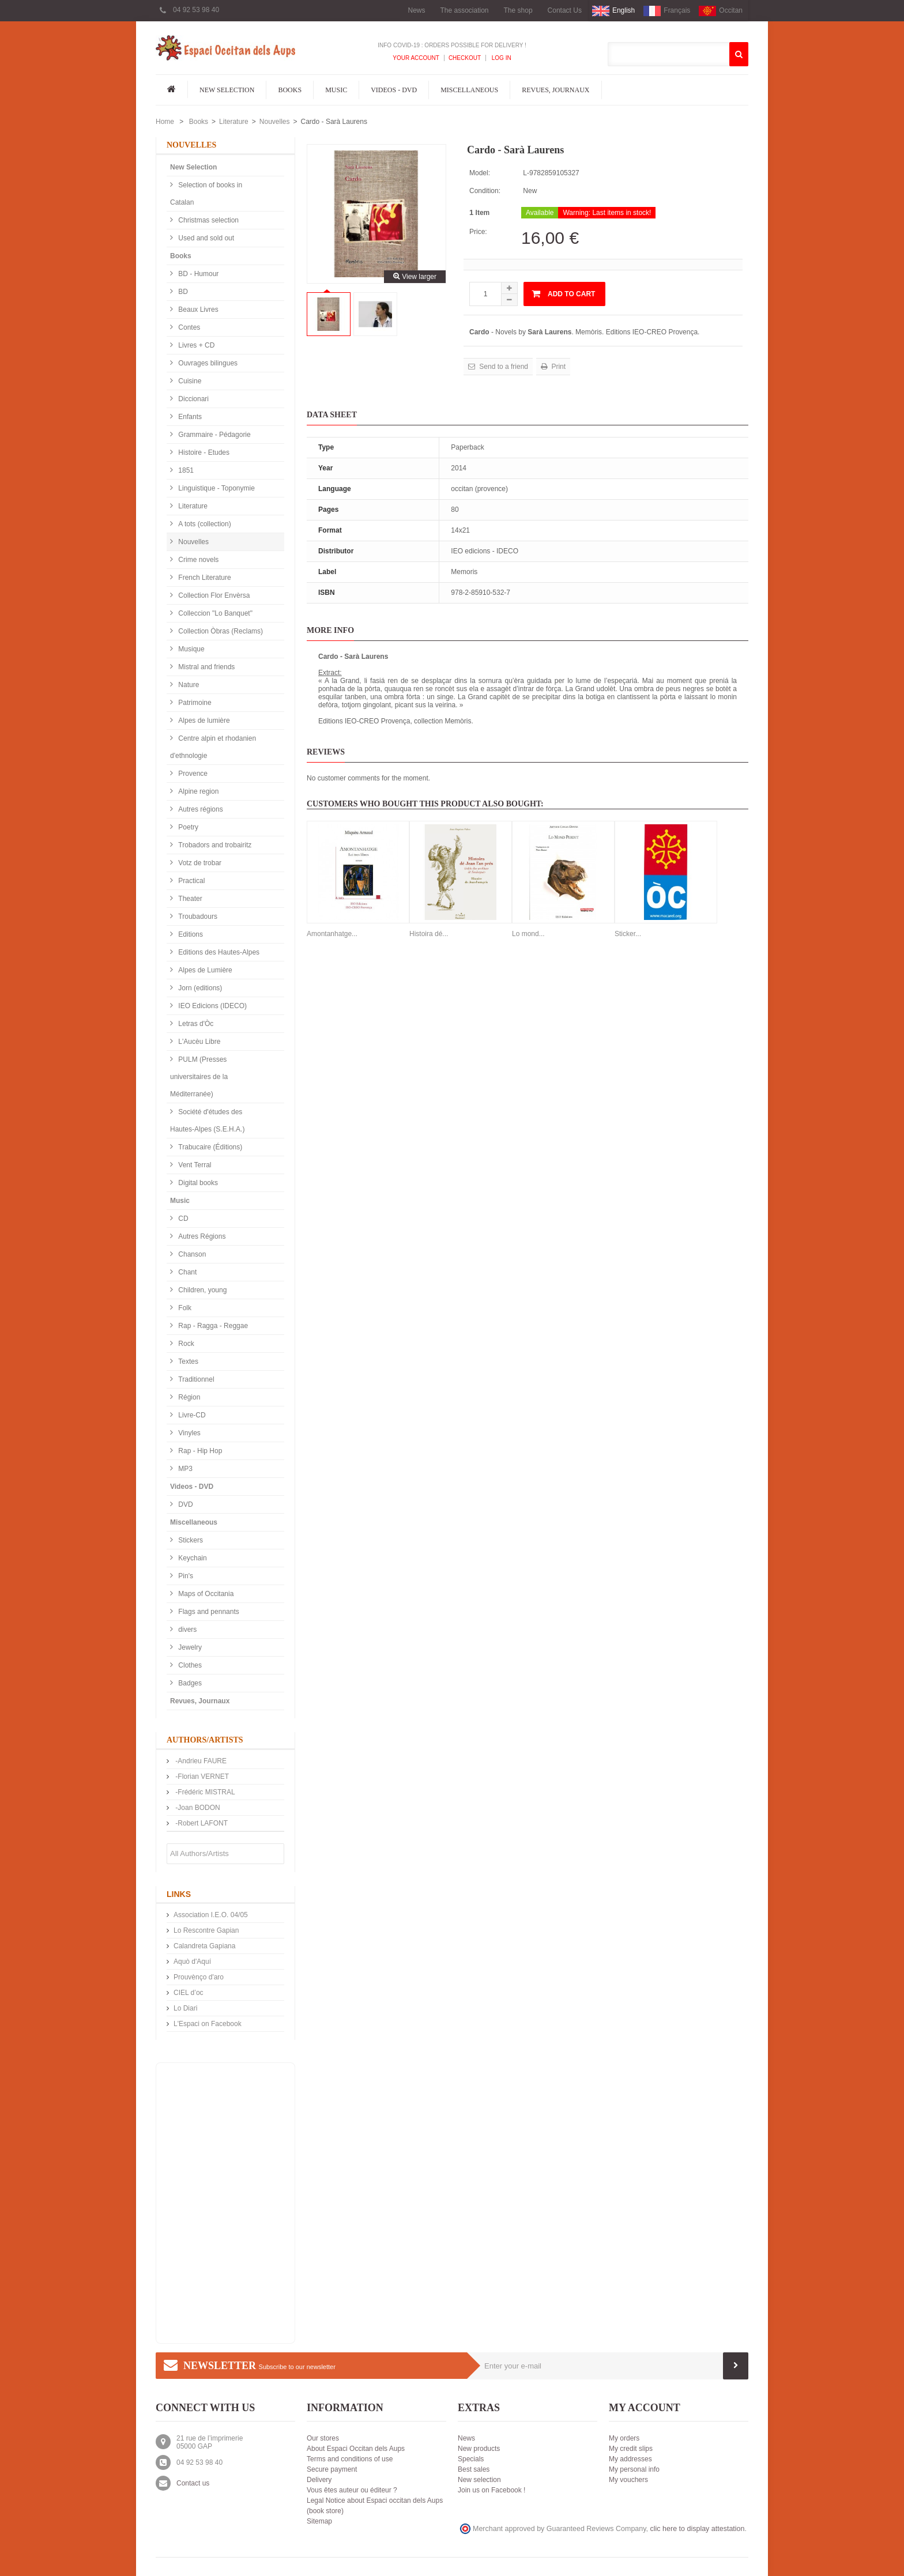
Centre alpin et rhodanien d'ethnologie (213, 747)
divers (186, 1629)
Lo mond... (528, 934)
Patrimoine (194, 703)
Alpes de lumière (203, 720)
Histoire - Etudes (202, 452)
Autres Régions (200, 1236)
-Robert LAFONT (201, 1823)
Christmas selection (207, 220)
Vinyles (188, 1433)
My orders (624, 2438)
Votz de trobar (198, 863)
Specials (471, 2459)
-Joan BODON (197, 1808)
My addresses (630, 2459)
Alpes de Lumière (204, 970)
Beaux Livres (197, 310)
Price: (478, 232)
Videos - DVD (394, 90)
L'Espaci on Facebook (208, 2024)
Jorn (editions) (199, 988)
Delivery (319, 2480)
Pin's (184, 1576)
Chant (186, 1272)
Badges (189, 1683)
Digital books (197, 1183)
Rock (185, 1344)
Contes (188, 327)
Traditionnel (195, 1379)
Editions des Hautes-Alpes (217, 952)
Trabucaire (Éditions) (209, 1147)
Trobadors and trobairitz (213, 845)
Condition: (484, 191)
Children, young (201, 1290)
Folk (183, 1308)
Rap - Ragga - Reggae (212, 1326)
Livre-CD (191, 1415)
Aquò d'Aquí (192, 1962)
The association (464, 10)
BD (182, 292)
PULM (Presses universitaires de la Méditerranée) (199, 1076)
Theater (189, 899)
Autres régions (199, 809)
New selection (479, 2480)
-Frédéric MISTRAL (204, 1792)
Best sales (473, 2469)
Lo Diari (185, 2008)
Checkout (465, 58)
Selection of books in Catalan (206, 193)
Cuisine (188, 381)
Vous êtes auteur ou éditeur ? (352, 2490)
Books (290, 90)
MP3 (184, 1469)
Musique (190, 649)
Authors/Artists (205, 1740)
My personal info (634, 2469)
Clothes (189, 1665)
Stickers (189, 1540)
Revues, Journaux (555, 90)
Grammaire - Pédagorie (213, 435)
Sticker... (628, 934)
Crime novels (197, 560)
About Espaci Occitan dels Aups (356, 2449)
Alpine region (197, 791)
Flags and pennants (207, 1612)
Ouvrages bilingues (207, 363)
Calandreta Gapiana (204, 1946)
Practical (190, 881)
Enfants (189, 417)
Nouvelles (274, 122)
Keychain (191, 1558)
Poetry (187, 827)
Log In (500, 58)
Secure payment (332, 2469)
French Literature (203, 578)
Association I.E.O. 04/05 (211, 1915)
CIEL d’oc (189, 1993)
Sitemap (319, 2521)
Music (336, 90)
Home (165, 122)
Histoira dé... (428, 934)
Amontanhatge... (332, 934)
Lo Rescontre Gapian (206, 1930)
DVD (184, 1504)
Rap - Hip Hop (199, 1451)
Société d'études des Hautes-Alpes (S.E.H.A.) (207, 1120)
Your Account (416, 58)
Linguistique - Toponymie (215, 488)
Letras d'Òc (194, 1024)
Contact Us (565, 10)
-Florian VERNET (201, 1776)
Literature (233, 122)
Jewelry (189, 1647)
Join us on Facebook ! (491, 2490)
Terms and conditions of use (350, 2459)
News (416, 10)
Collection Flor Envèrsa (213, 595)
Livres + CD (195, 345)
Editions (189, 934)
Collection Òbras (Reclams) (219, 631)
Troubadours (196, 916)
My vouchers (628, 2480)
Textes (187, 1361)
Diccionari (192, 399)
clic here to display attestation (697, 2529)
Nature (187, 685)
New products (479, 2449)
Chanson (191, 1254)
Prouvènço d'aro (199, 1977)
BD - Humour (197, 274)
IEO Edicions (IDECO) (211, 1006)
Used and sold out (205, 238)
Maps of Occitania (204, 1594)
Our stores (323, 2438)
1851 (185, 470)
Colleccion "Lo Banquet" (214, 613)
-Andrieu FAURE (200, 1761)
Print (557, 367)
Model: (479, 173)
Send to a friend (502, 367)
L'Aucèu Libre (198, 1042)
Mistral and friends (205, 667)
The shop (518, 10)
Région (188, 1397)
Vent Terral (193, 1165)
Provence (192, 774)
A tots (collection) (203, 524)
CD (182, 1219)
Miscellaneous (469, 90)
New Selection (226, 90)
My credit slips (631, 2449)
